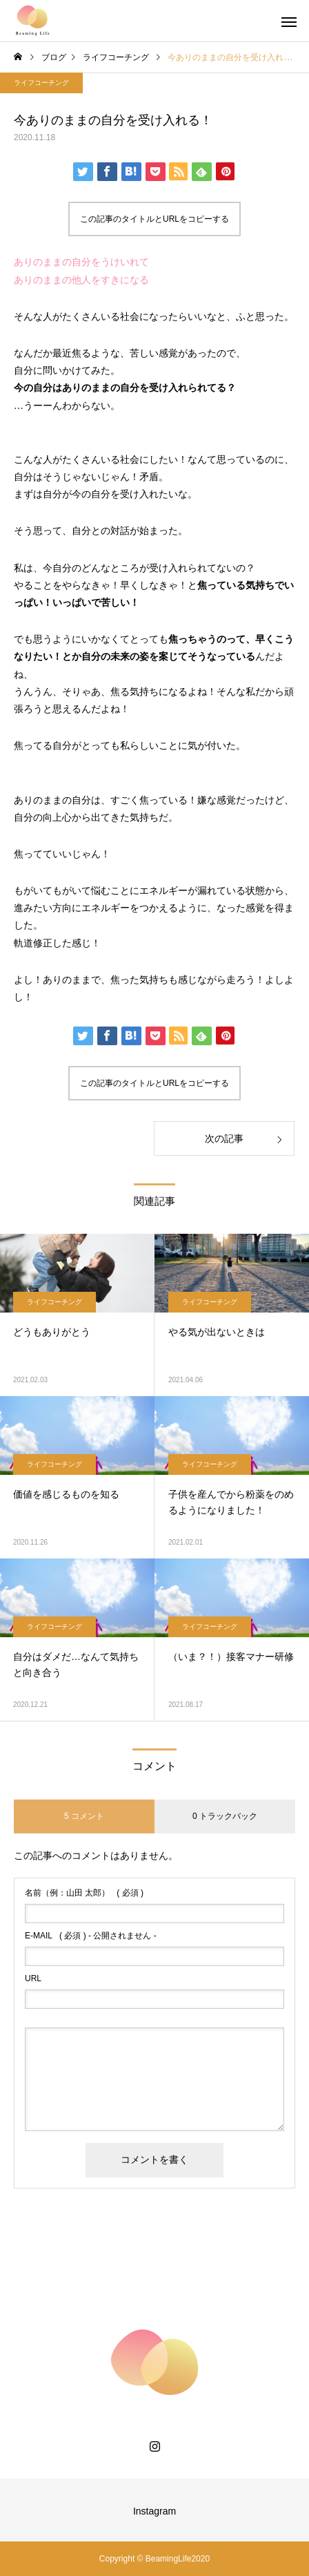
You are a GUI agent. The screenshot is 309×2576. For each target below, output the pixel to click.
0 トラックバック (224, 1816)
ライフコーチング (41, 82)
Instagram (154, 2511)
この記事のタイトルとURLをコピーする (154, 219)
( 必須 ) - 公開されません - (91, 1935)
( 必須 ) (84, 1893)
